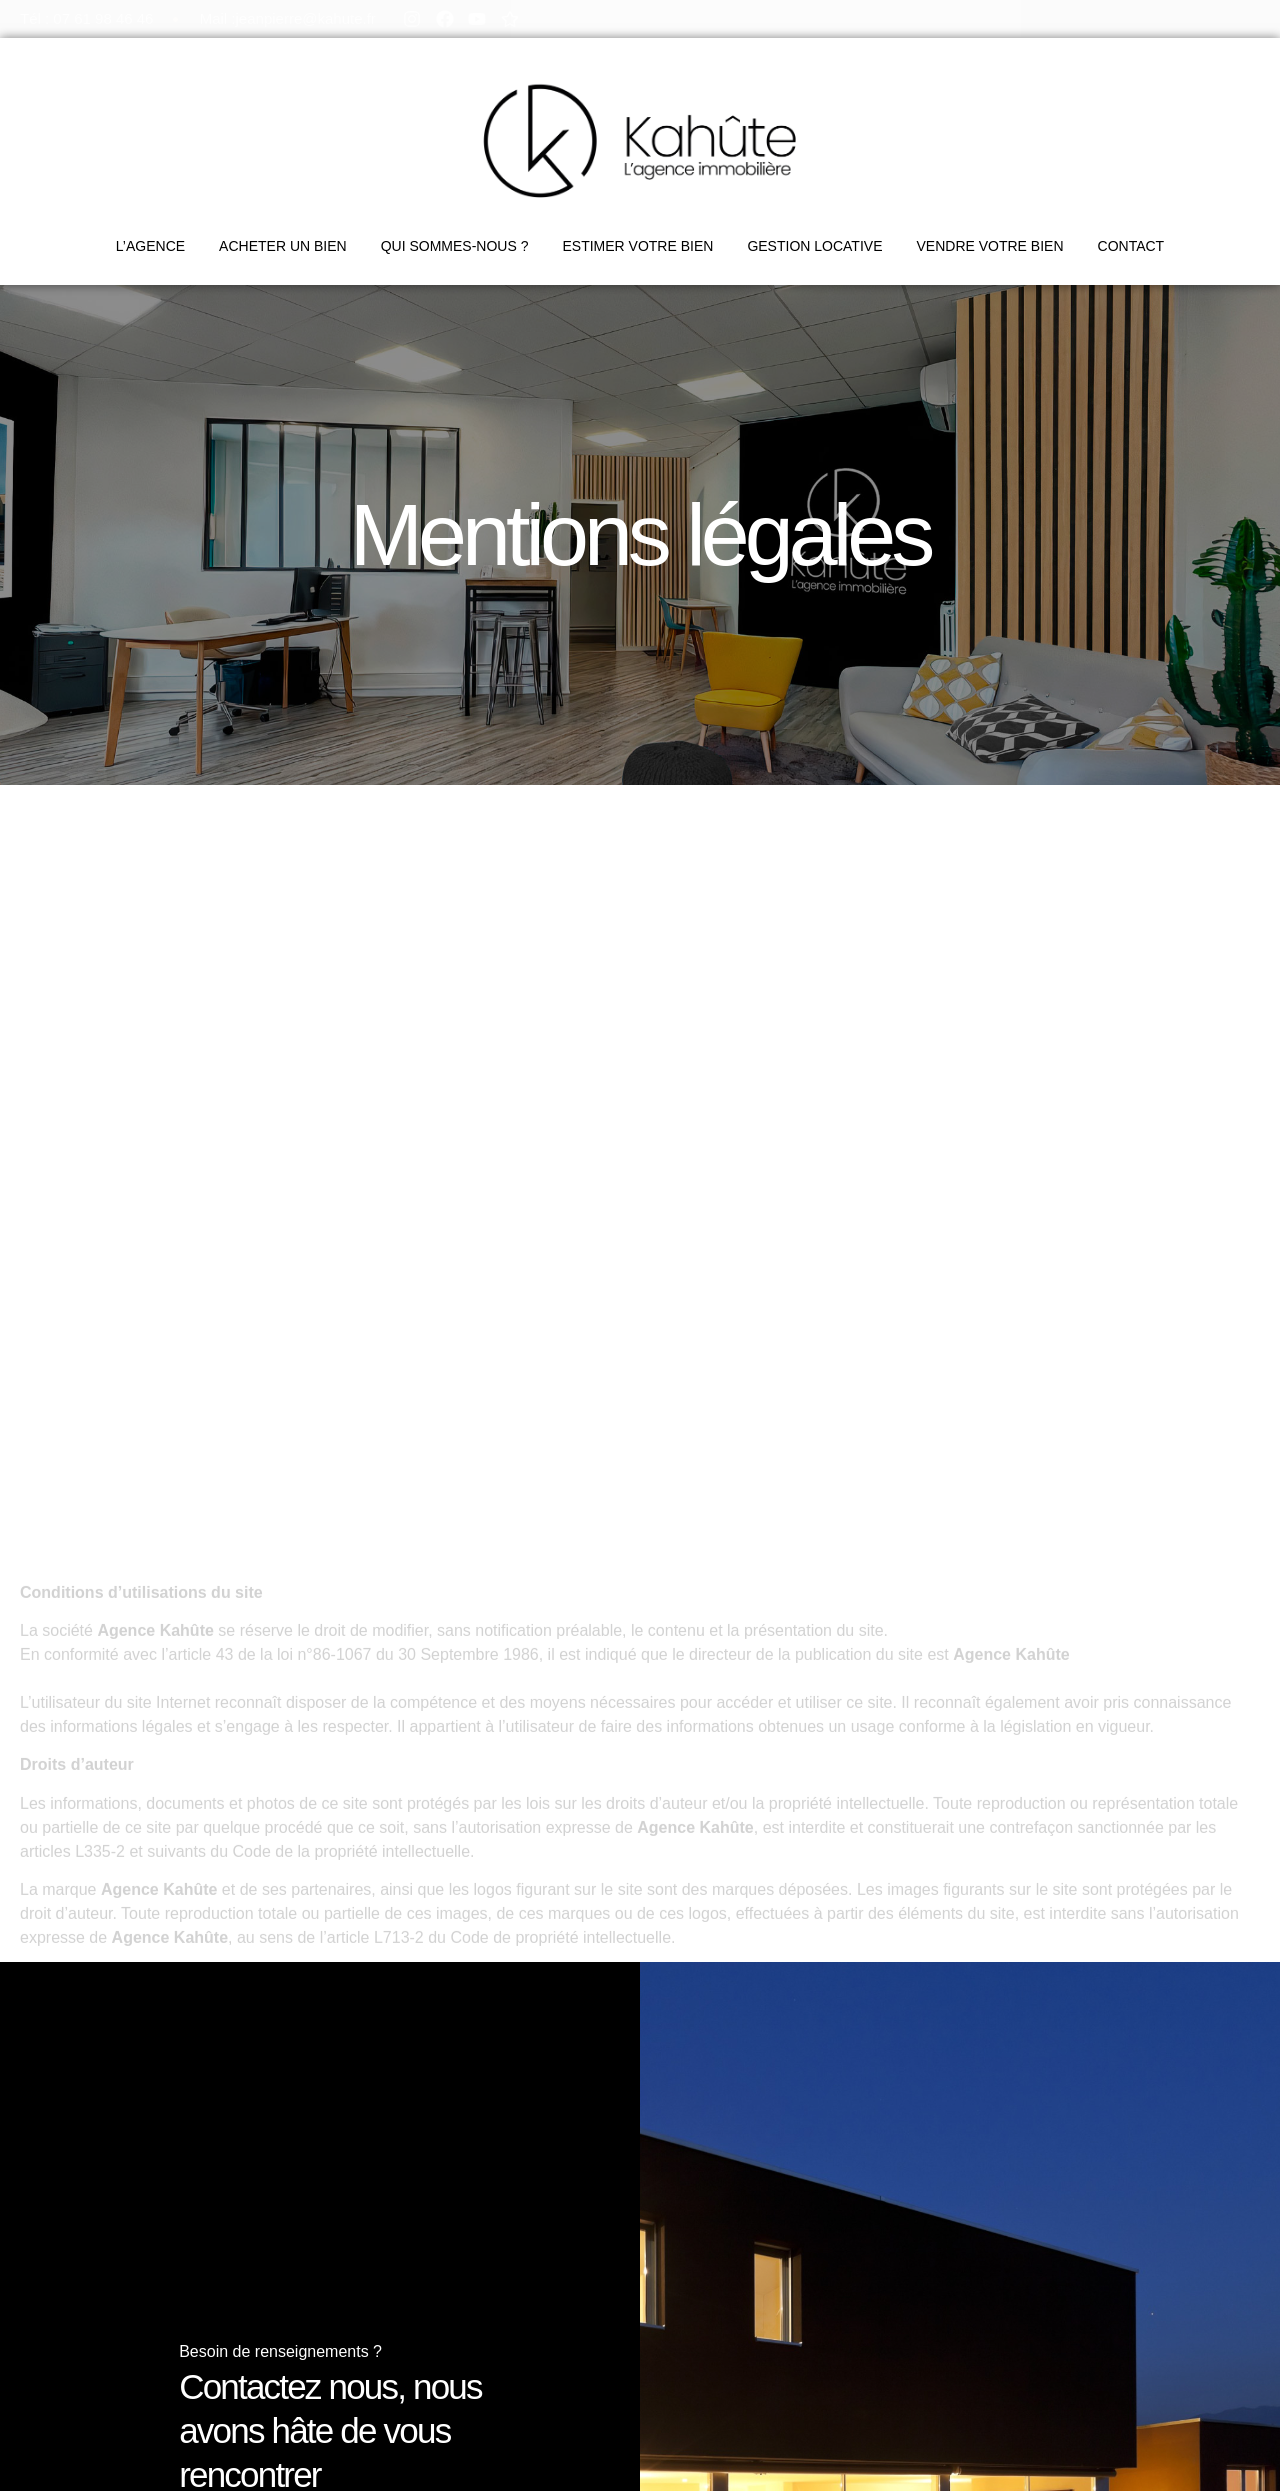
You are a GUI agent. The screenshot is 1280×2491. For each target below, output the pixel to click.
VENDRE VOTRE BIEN (990, 246)
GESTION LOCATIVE (814, 246)
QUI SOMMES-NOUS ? (455, 246)
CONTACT (1131, 246)
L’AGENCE (150, 246)
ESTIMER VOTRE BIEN (637, 246)
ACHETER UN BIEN (283, 246)
